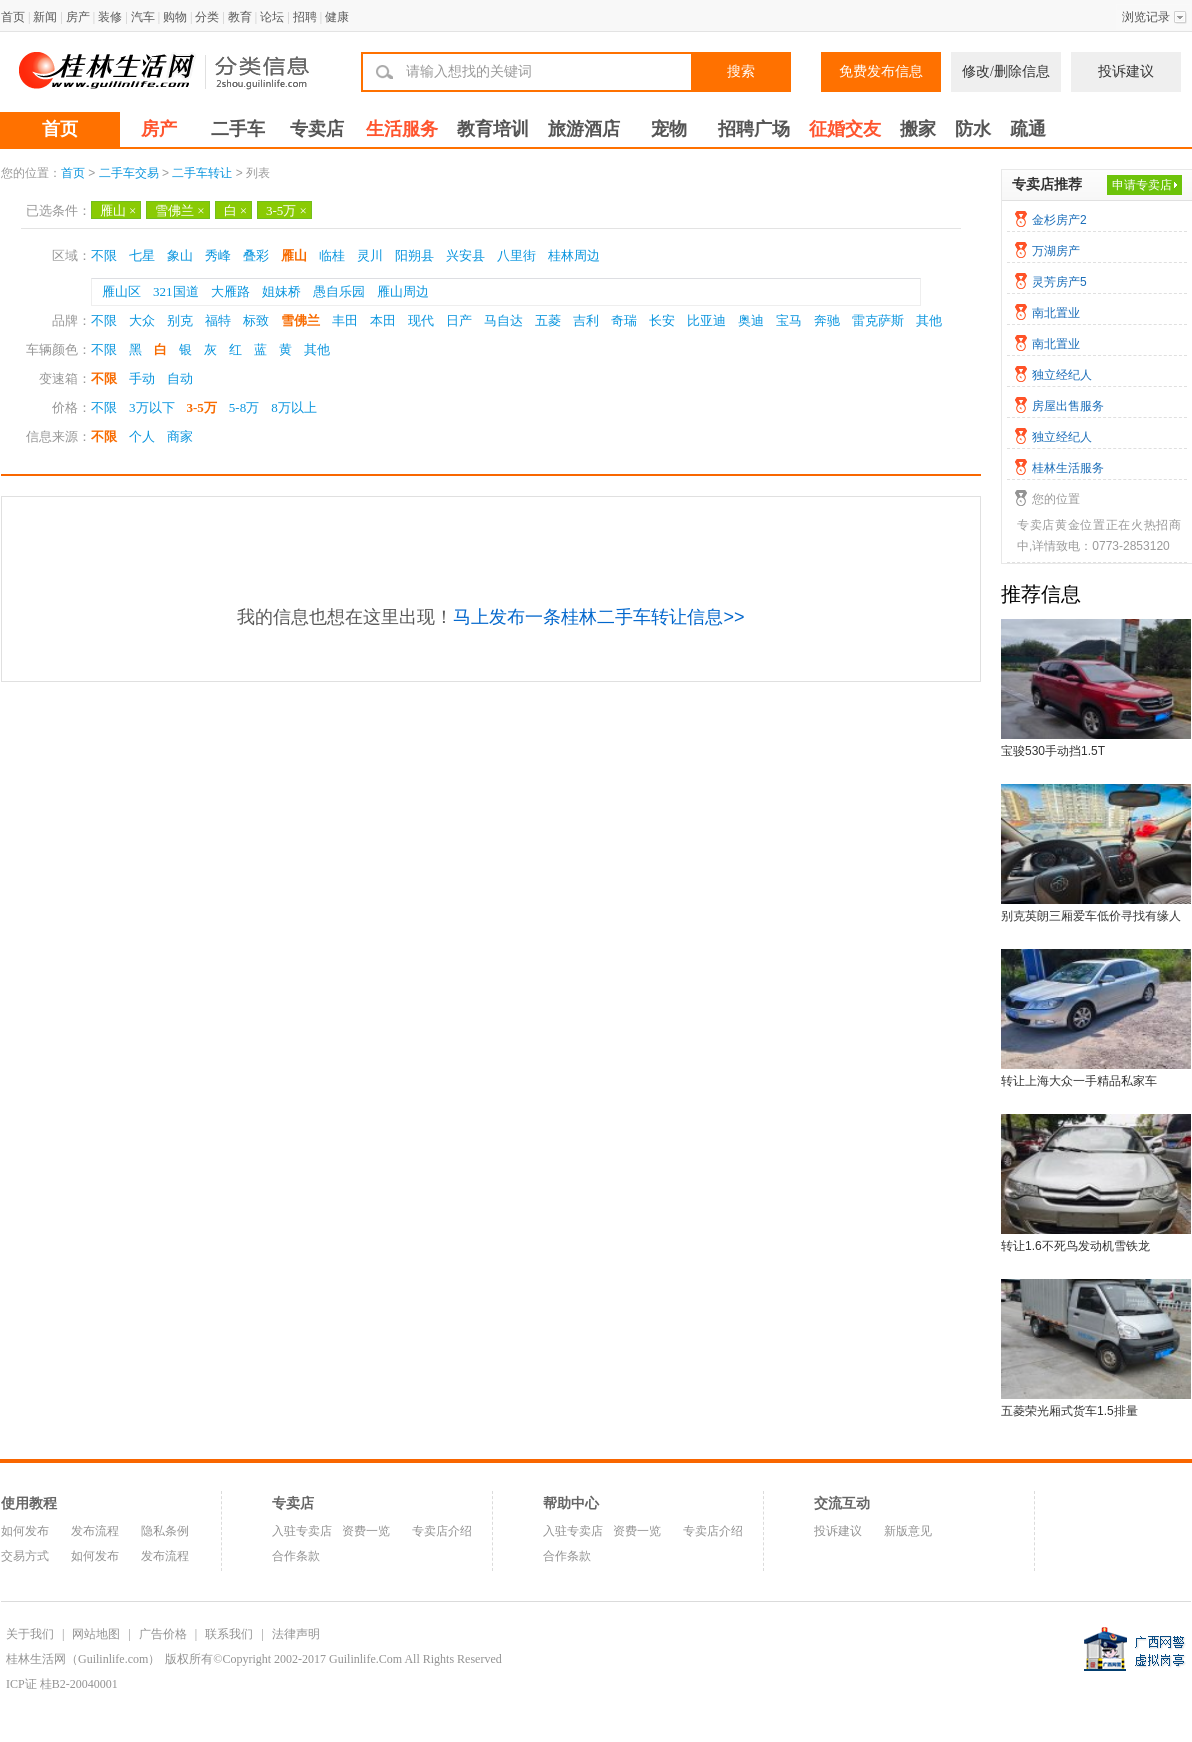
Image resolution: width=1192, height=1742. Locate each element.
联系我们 (229, 1634)
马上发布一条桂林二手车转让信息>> (598, 617)
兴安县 (465, 255)
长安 (662, 320)
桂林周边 (574, 255)
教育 (240, 17)
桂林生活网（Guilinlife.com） (83, 1659)
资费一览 (366, 1531)
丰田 (345, 320)
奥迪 (751, 320)
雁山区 (121, 291)
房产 (78, 17)
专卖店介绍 (442, 1531)
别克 (180, 320)
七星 (142, 255)
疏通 (1028, 129)
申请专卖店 (1142, 185)
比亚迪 (706, 320)
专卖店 (317, 129)
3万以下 (152, 407)
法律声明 (296, 1634)
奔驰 (827, 320)
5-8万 (244, 407)
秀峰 (218, 255)
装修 (110, 17)
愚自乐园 (339, 291)
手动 (142, 378)
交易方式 (25, 1556)
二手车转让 (202, 173)
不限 (104, 255)
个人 (142, 436)
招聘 (305, 17)
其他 (929, 320)
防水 (973, 129)
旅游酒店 (584, 129)
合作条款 (296, 1556)
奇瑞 (624, 320)
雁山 (118, 210)
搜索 (741, 71)
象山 (180, 255)
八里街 (516, 255)
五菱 (548, 320)
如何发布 (25, 1531)
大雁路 (230, 291)
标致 (256, 320)
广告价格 (163, 1634)
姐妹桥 (281, 291)
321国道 (176, 291)
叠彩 (256, 255)
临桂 (332, 255)
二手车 (238, 129)
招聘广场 (754, 129)
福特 (218, 320)
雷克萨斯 (878, 320)
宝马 (789, 320)
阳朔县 (414, 255)
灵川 (370, 255)
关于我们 (30, 1634)
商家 (180, 436)
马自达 (503, 320)
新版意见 (908, 1531)
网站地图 (96, 1634)
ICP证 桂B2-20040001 (62, 1684)
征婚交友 (845, 129)
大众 (142, 320)
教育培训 (493, 129)
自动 (180, 378)
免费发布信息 (881, 71)
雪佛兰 (179, 210)
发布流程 (95, 1531)
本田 (383, 320)
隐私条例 (165, 1531)
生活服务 (402, 129)
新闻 (45, 17)
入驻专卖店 (302, 1531)
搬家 (918, 129)
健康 (337, 17)
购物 (175, 17)
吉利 (586, 320)
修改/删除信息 (1006, 71)
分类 (207, 17)
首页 (13, 17)
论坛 (272, 17)
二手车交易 (129, 173)
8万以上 (294, 407)
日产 (459, 320)
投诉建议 (1126, 71)
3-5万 (286, 210)
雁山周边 (403, 291)
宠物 (669, 129)
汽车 (143, 17)
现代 (421, 320)
